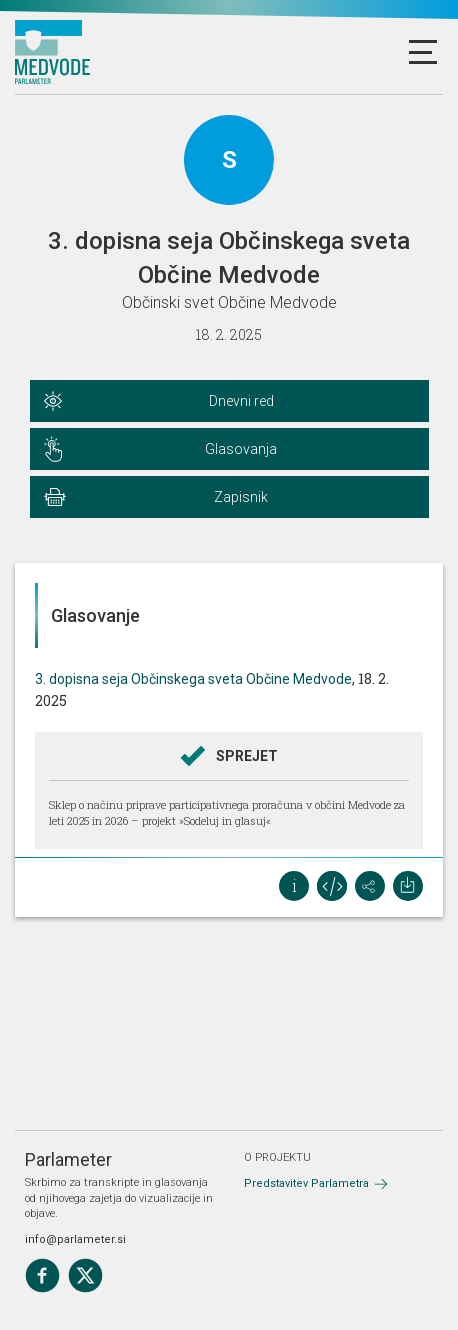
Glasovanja (241, 449)
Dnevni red (241, 401)
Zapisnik (241, 497)
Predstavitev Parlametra (306, 1183)
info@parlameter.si (75, 1239)
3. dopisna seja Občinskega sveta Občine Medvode (193, 679)
